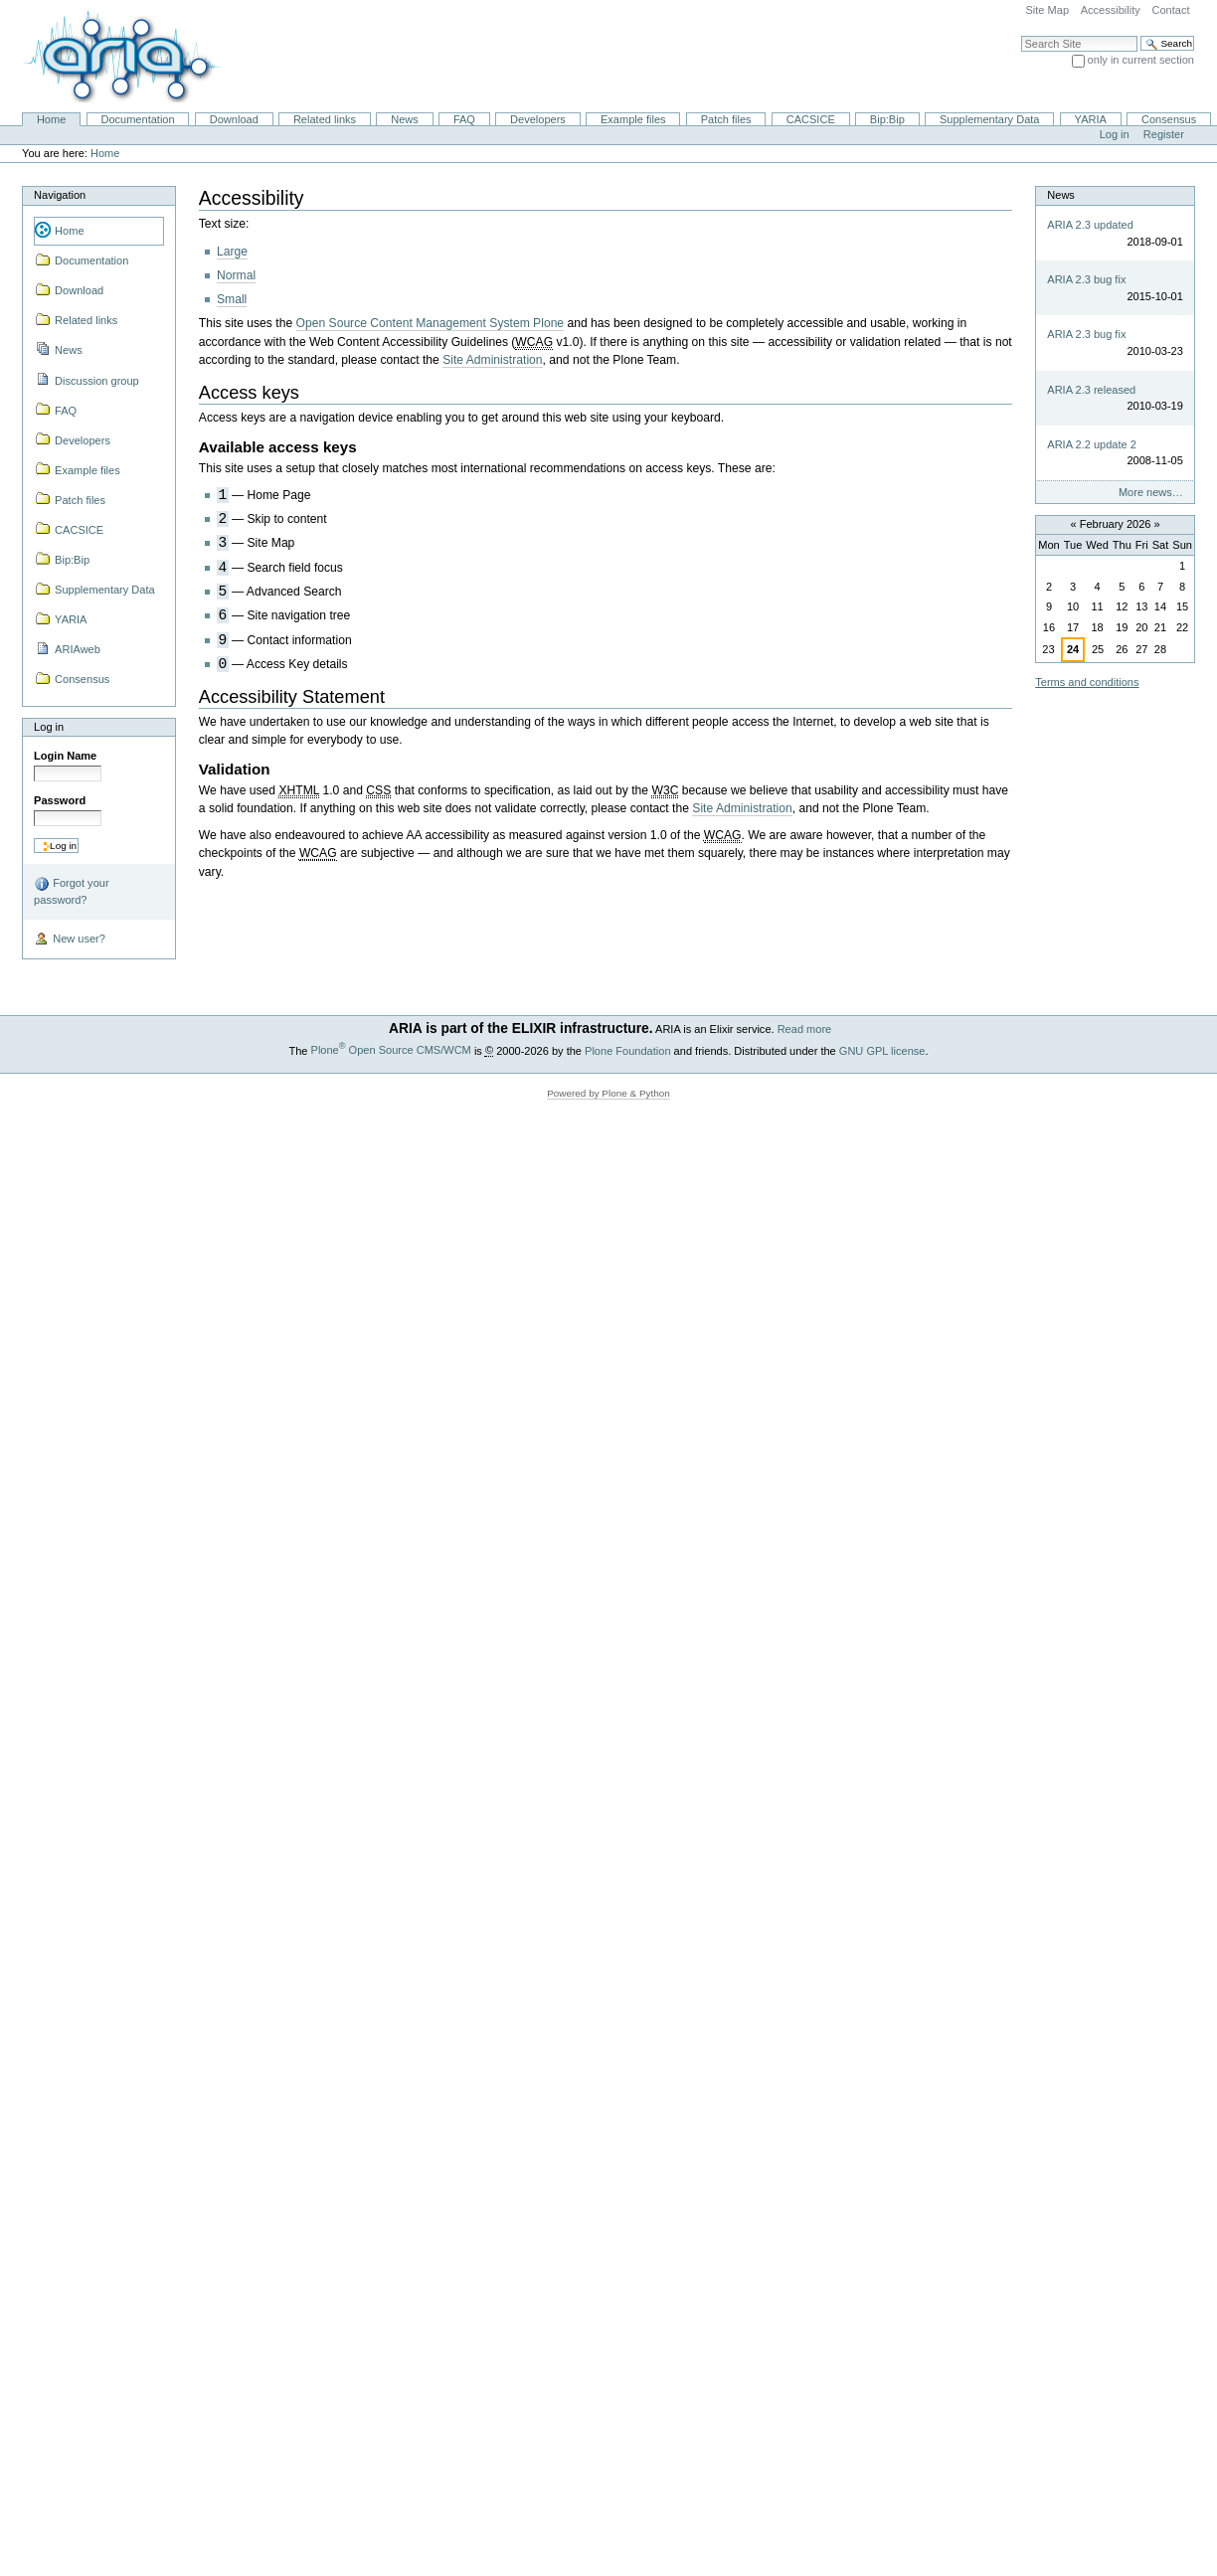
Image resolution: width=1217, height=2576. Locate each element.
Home (51, 119)
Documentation (137, 119)
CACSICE (810, 119)
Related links (324, 119)
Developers (538, 119)
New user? (69, 939)
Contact (1170, 10)
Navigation (60, 195)
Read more (805, 1029)
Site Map (1047, 10)
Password (60, 800)
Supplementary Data (990, 119)
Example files (633, 119)
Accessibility (1110, 10)
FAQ (464, 119)
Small (232, 299)
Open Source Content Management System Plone (430, 323)
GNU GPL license (882, 1050)
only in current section (1141, 60)
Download (234, 119)
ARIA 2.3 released (1091, 390)
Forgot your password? (71, 891)
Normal (236, 275)
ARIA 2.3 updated (1089, 225)
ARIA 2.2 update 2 (1091, 444)
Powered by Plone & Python (608, 1093)
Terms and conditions (1086, 682)
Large (232, 251)
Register (1163, 134)
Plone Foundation (627, 1050)
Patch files (726, 119)
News (405, 119)
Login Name (65, 756)
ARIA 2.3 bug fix (1086, 279)
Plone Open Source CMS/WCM (391, 1050)
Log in (1115, 134)
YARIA (1091, 119)
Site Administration (492, 360)
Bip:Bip (887, 119)
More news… (1151, 492)
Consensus (1168, 119)
